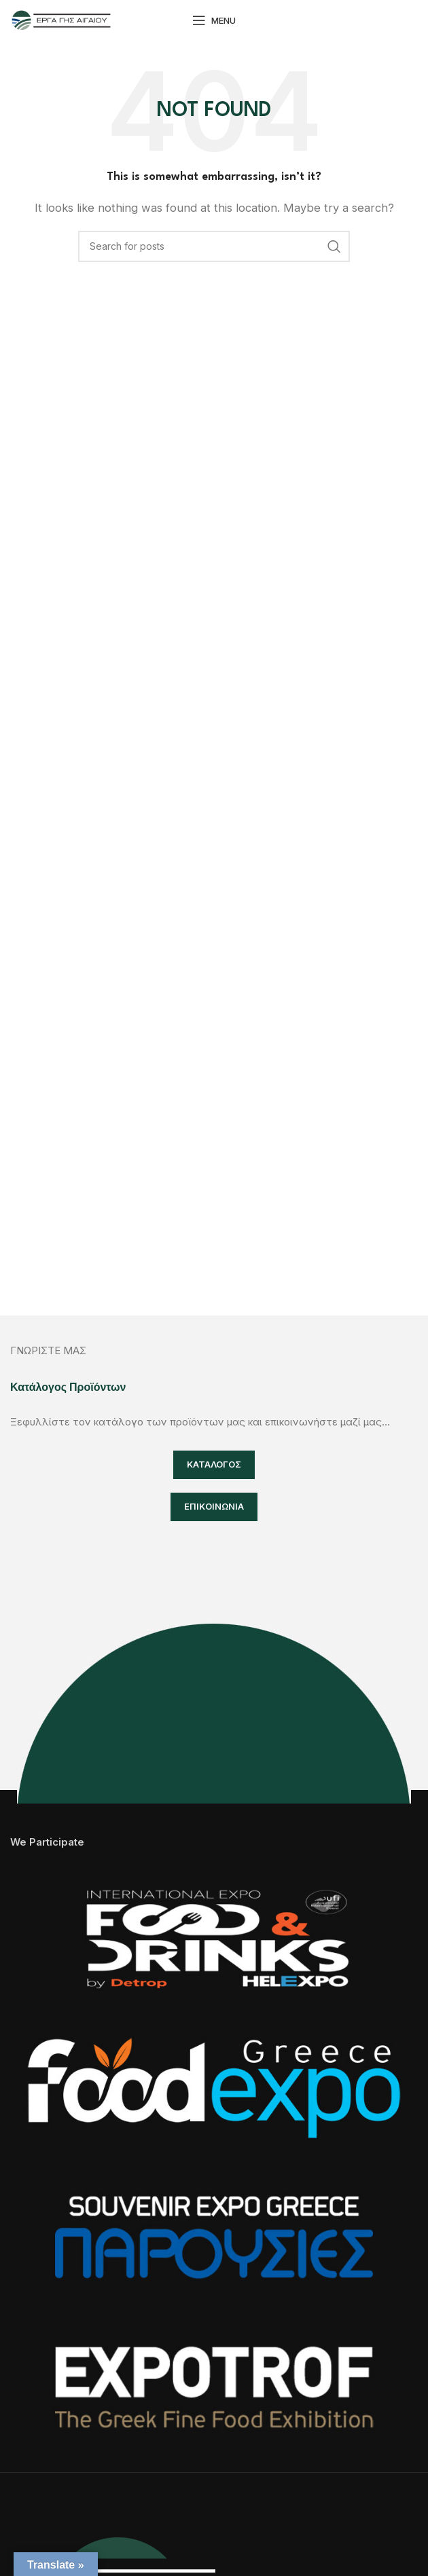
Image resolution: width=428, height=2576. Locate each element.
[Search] (214, 246)
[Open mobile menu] (214, 20)
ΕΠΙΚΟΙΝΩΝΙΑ (214, 1506)
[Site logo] (61, 19)
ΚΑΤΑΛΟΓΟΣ (214, 1464)
